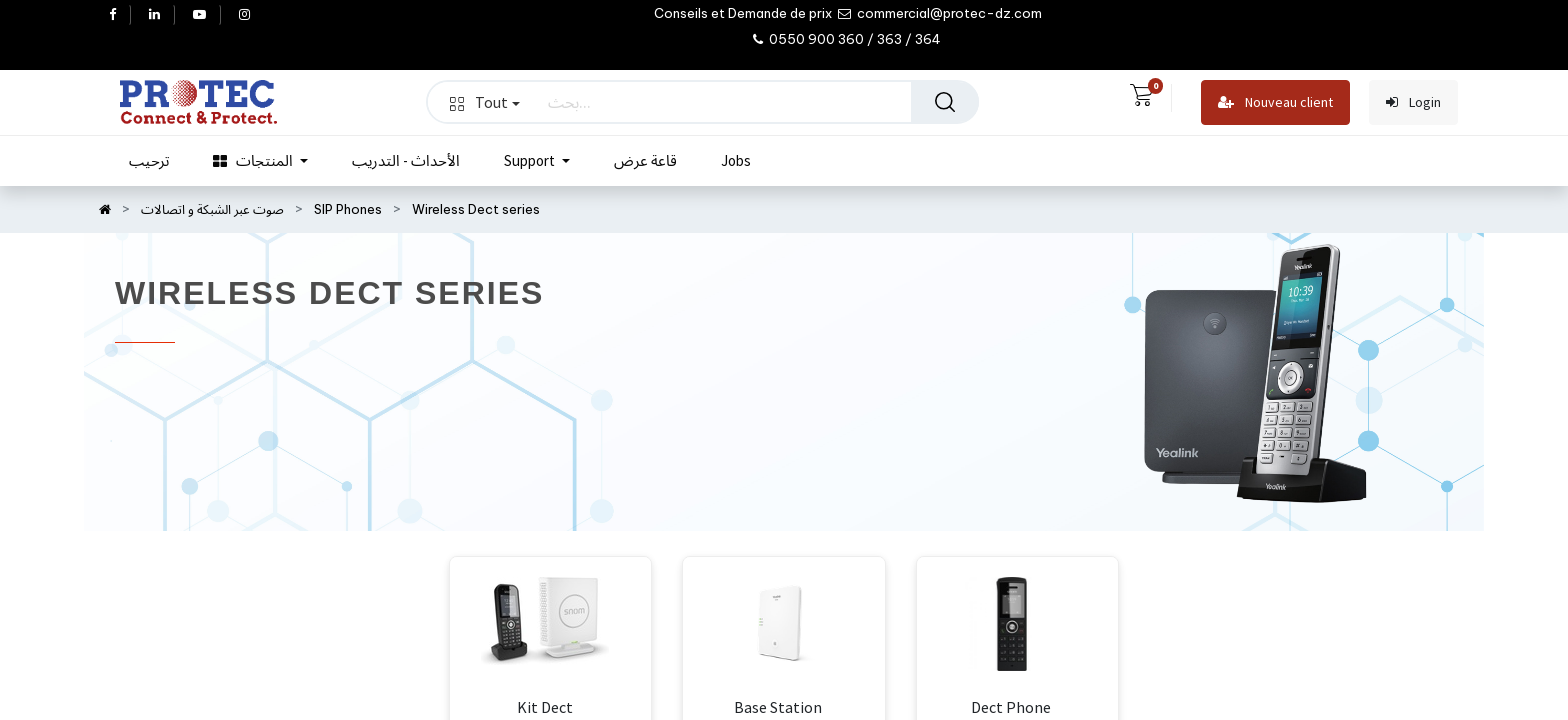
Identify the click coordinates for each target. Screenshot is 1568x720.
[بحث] (945, 102)
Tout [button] (485, 102)
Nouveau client (1275, 102)
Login (1413, 102)
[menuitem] (149, 161)
